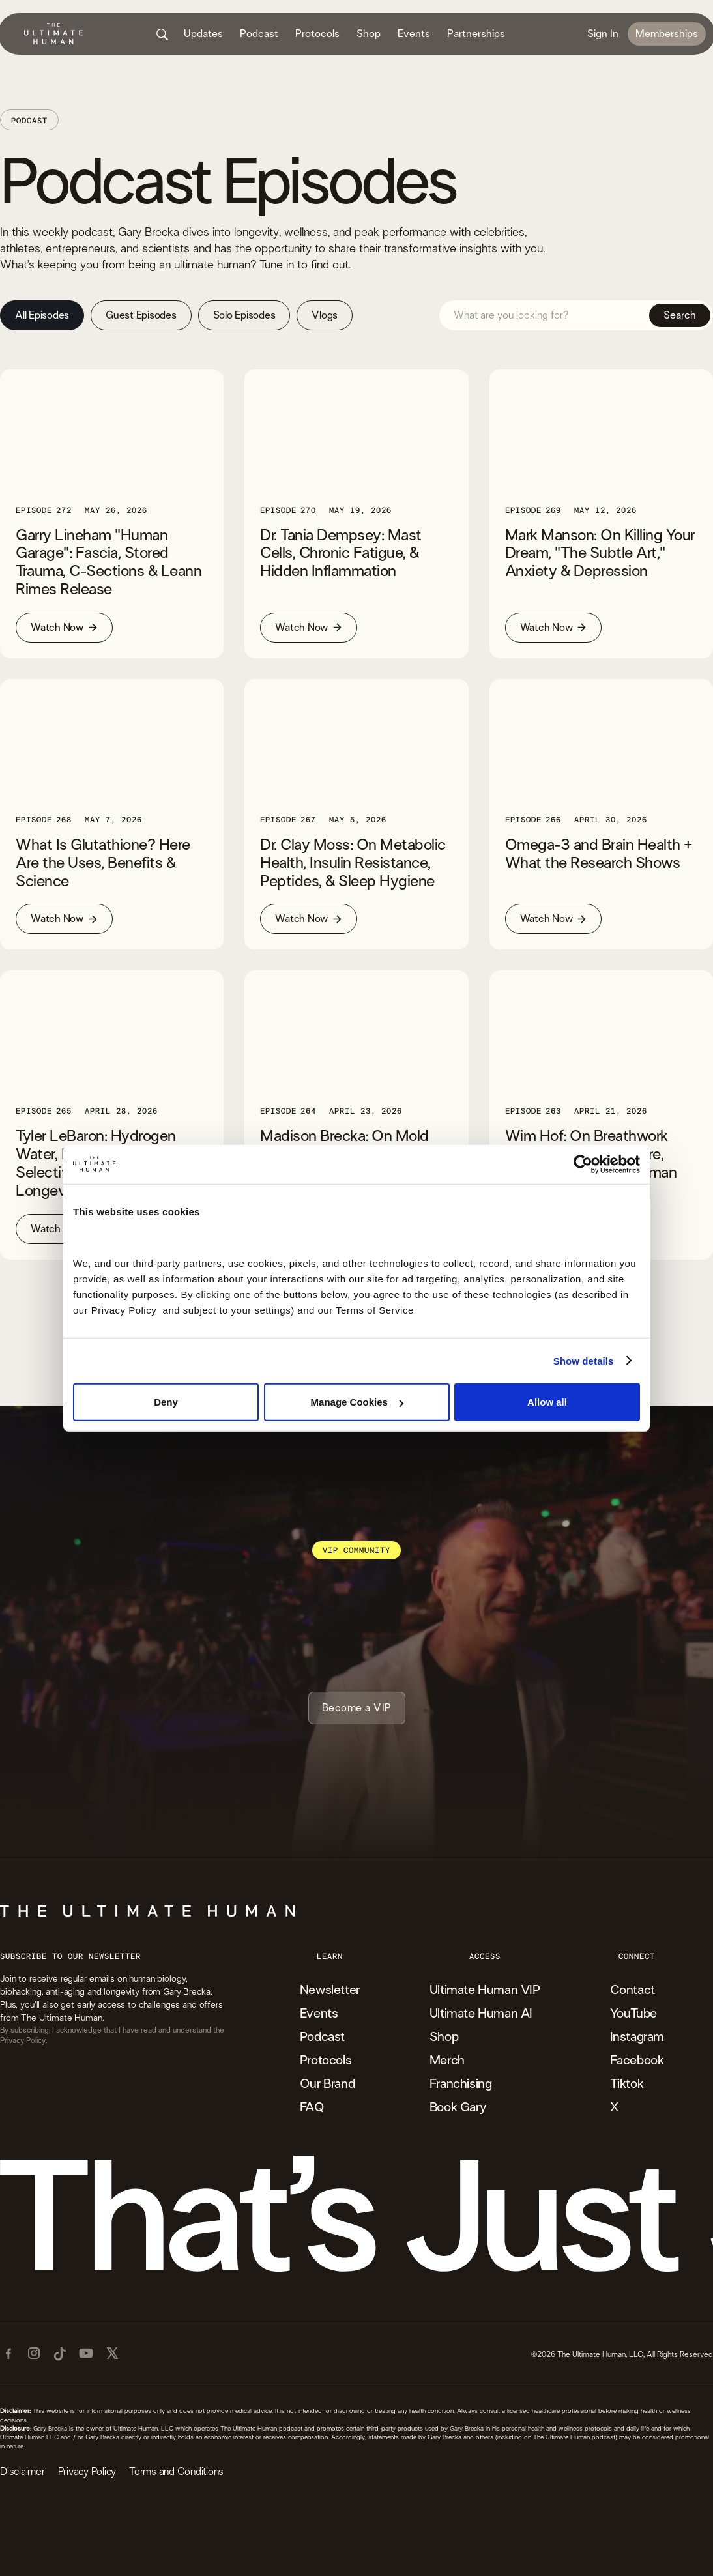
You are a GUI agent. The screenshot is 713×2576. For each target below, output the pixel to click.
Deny (166, 1402)
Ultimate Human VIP (484, 1990)
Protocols (325, 2060)
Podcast (322, 2037)
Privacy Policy (87, 2472)
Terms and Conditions (176, 2472)
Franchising (460, 2084)
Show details (583, 1360)
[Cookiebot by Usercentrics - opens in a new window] (583, 1164)
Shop (443, 2037)
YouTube (633, 2013)
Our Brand (327, 2084)
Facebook (637, 2060)
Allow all (547, 1402)
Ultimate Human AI (480, 2013)
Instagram (637, 2037)
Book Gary (457, 2107)
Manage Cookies (357, 1402)
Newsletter (330, 1990)
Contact (632, 1990)
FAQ (312, 2107)
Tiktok (627, 2084)
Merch (447, 2060)
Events (319, 2013)
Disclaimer (22, 2472)
